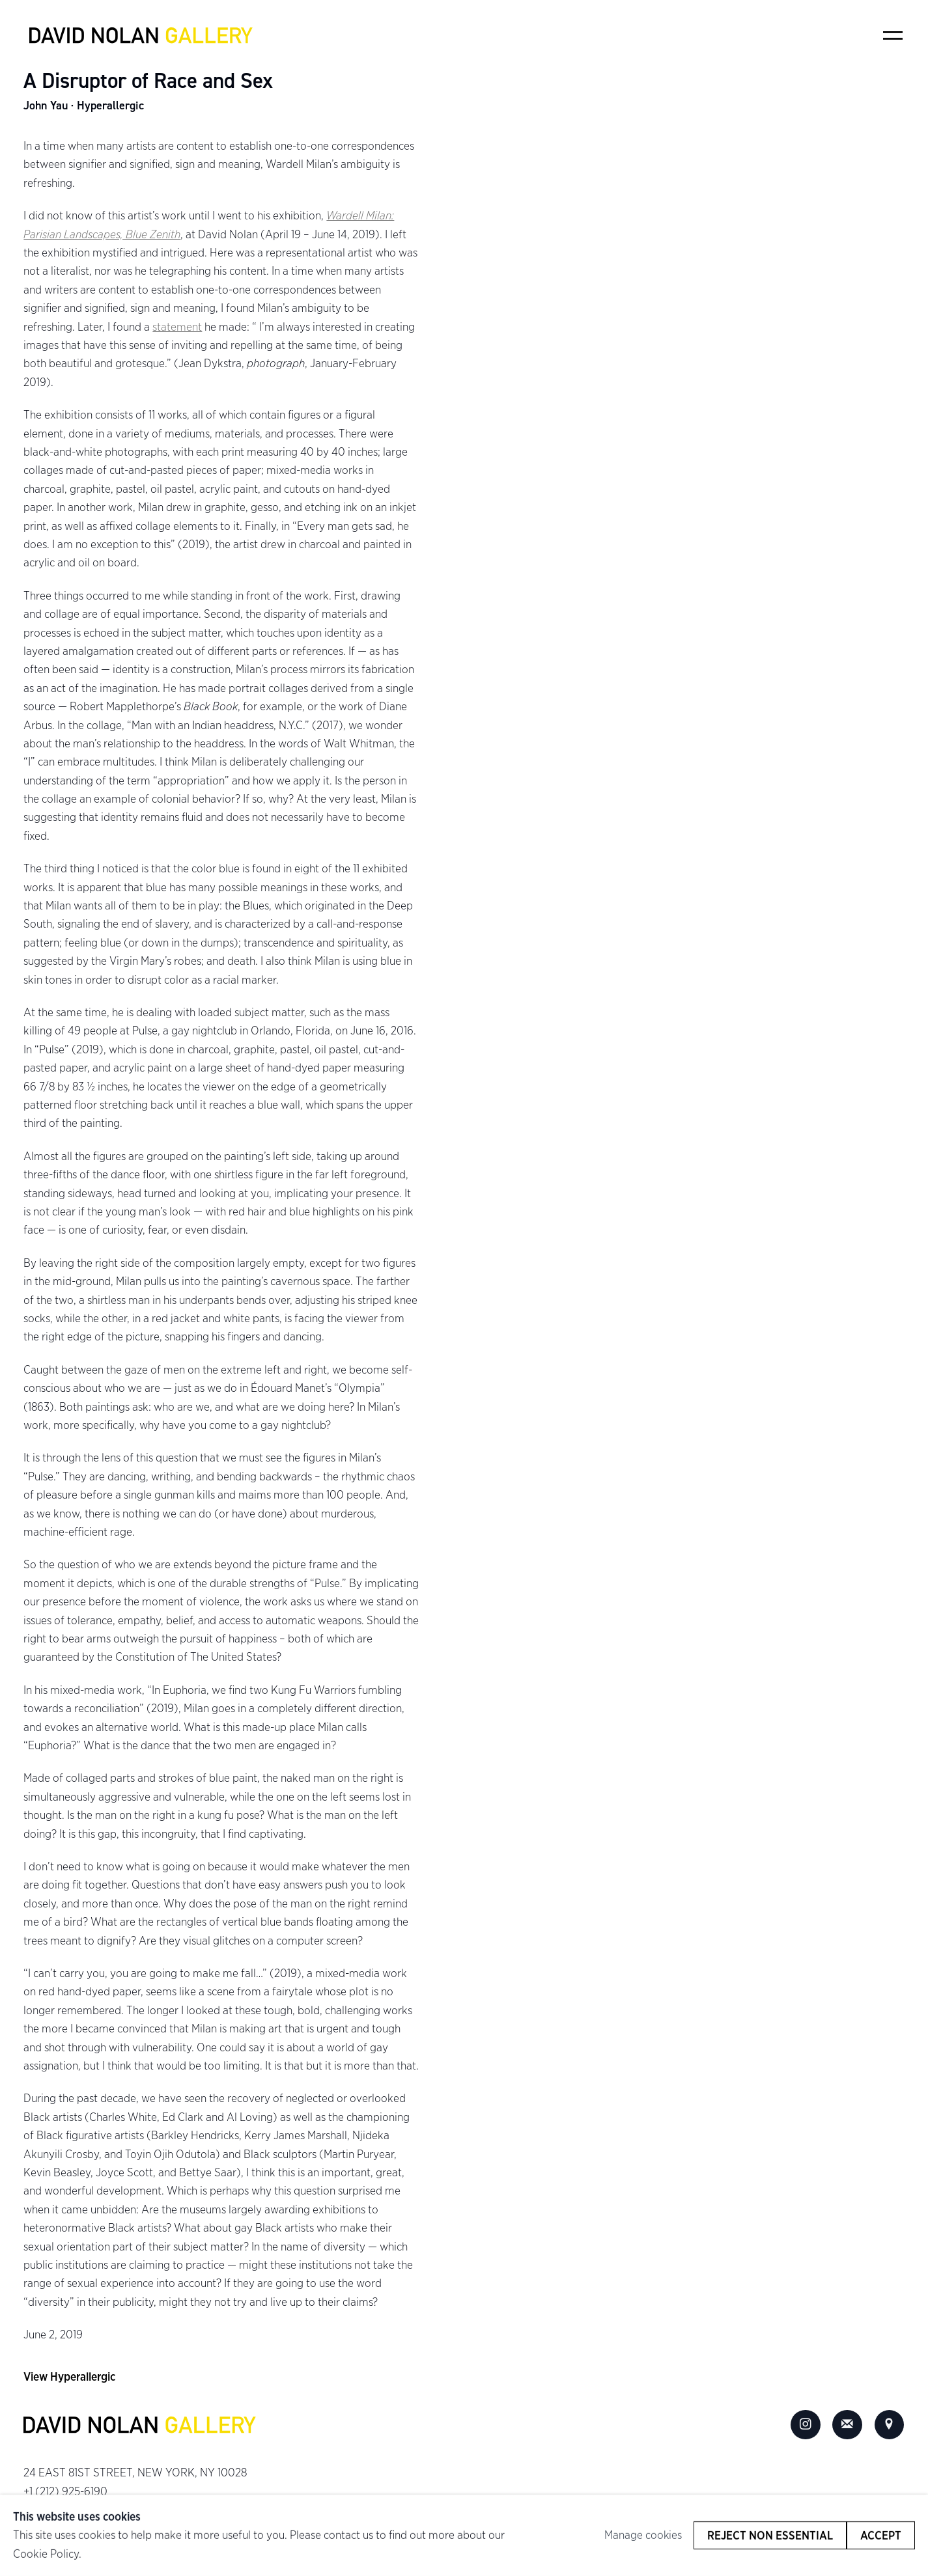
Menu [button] (893, 35)
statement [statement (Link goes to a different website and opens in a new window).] (177, 326)
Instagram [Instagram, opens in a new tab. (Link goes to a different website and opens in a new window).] (806, 2425)
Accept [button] (880, 2535)
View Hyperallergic (69, 2376)
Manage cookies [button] (643, 2534)
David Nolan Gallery (140, 35)
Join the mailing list (847, 2425)
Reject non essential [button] (770, 2535)
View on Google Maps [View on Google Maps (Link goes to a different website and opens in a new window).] (890, 2425)
